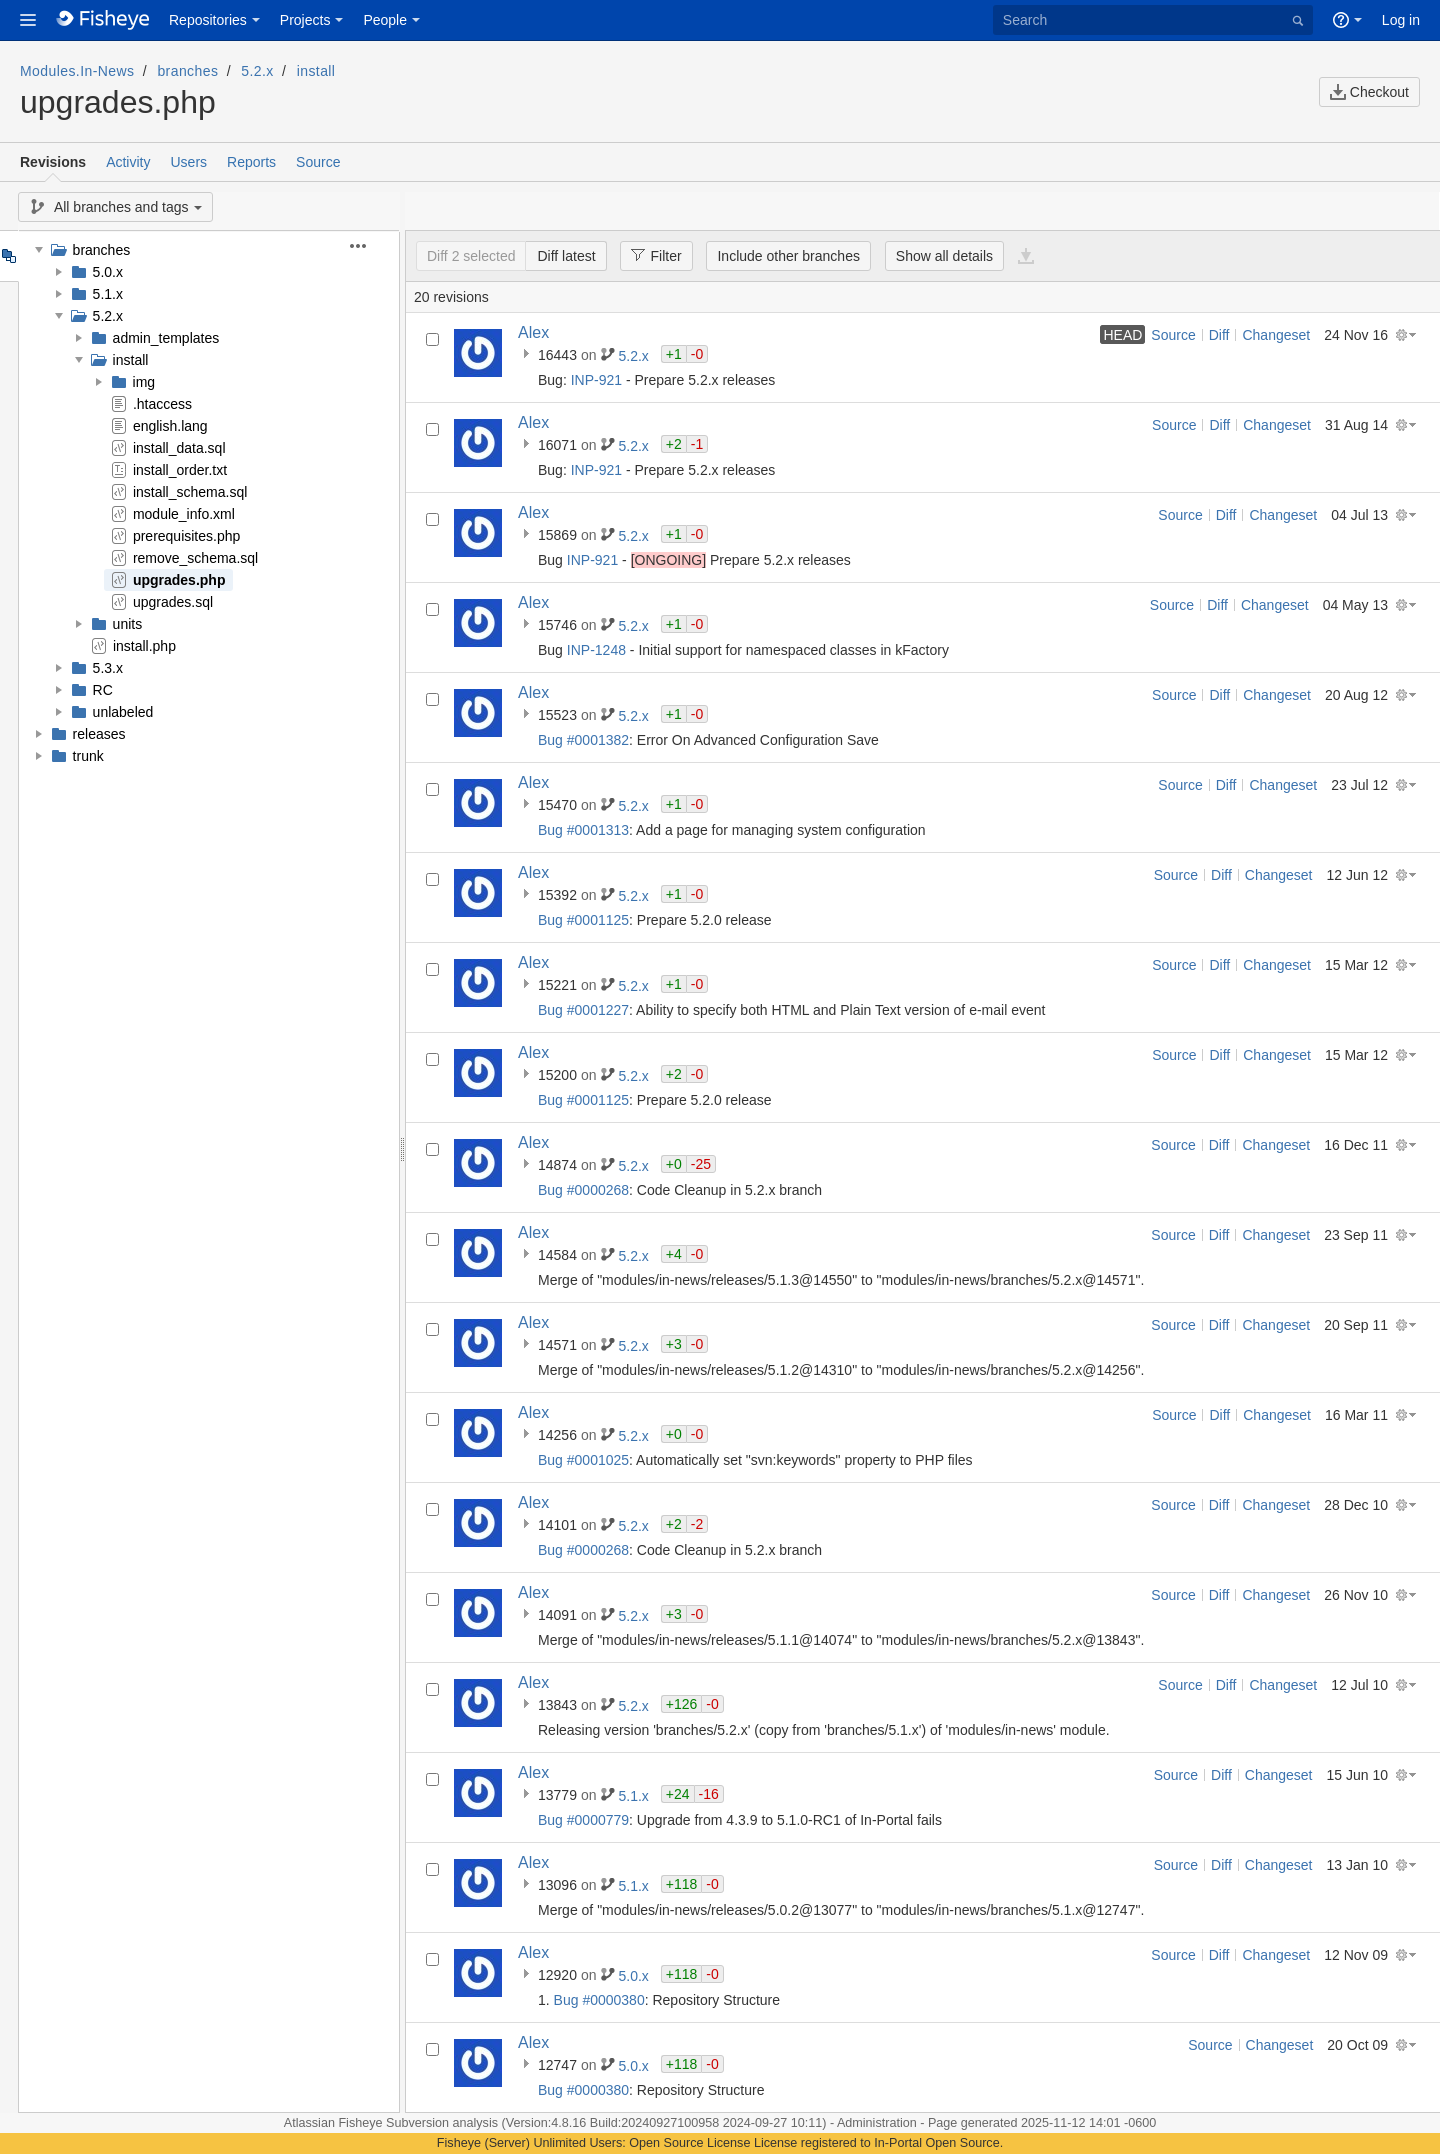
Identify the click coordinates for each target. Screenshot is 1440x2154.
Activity (128, 162)
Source (318, 162)
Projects (305, 20)
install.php (144, 646)
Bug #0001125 (583, 920)
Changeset (1276, 335)
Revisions (53, 162)
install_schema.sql (190, 492)
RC (103, 690)
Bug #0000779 (583, 1820)
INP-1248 (596, 650)
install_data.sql (179, 448)
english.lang (170, 426)
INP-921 (596, 380)
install (316, 71)
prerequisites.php (186, 536)
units (128, 624)
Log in (1401, 20)
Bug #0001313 (583, 830)
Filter (650, 255)
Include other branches (788, 256)
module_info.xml (184, 514)
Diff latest (566, 256)
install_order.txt (180, 470)
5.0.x (108, 272)
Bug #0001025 (583, 1460)
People (385, 20)
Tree (8, 256)
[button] (28, 20)
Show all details (944, 256)
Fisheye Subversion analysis (419, 2123)
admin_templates (166, 338)
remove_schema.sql (195, 558)
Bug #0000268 (583, 1190)
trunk (88, 756)
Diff (1219, 335)
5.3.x (108, 668)
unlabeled (123, 712)
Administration (877, 2123)
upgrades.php (179, 580)
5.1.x (108, 294)
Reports (251, 162)
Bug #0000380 (599, 2000)
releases (99, 734)
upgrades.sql (173, 602)
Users (188, 162)
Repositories (208, 20)
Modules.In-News (77, 71)
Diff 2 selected (471, 256)
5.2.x (257, 71)
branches (187, 71)
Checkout (1369, 92)
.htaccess (162, 404)
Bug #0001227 (583, 1010)
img (144, 382)
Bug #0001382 (583, 740)
